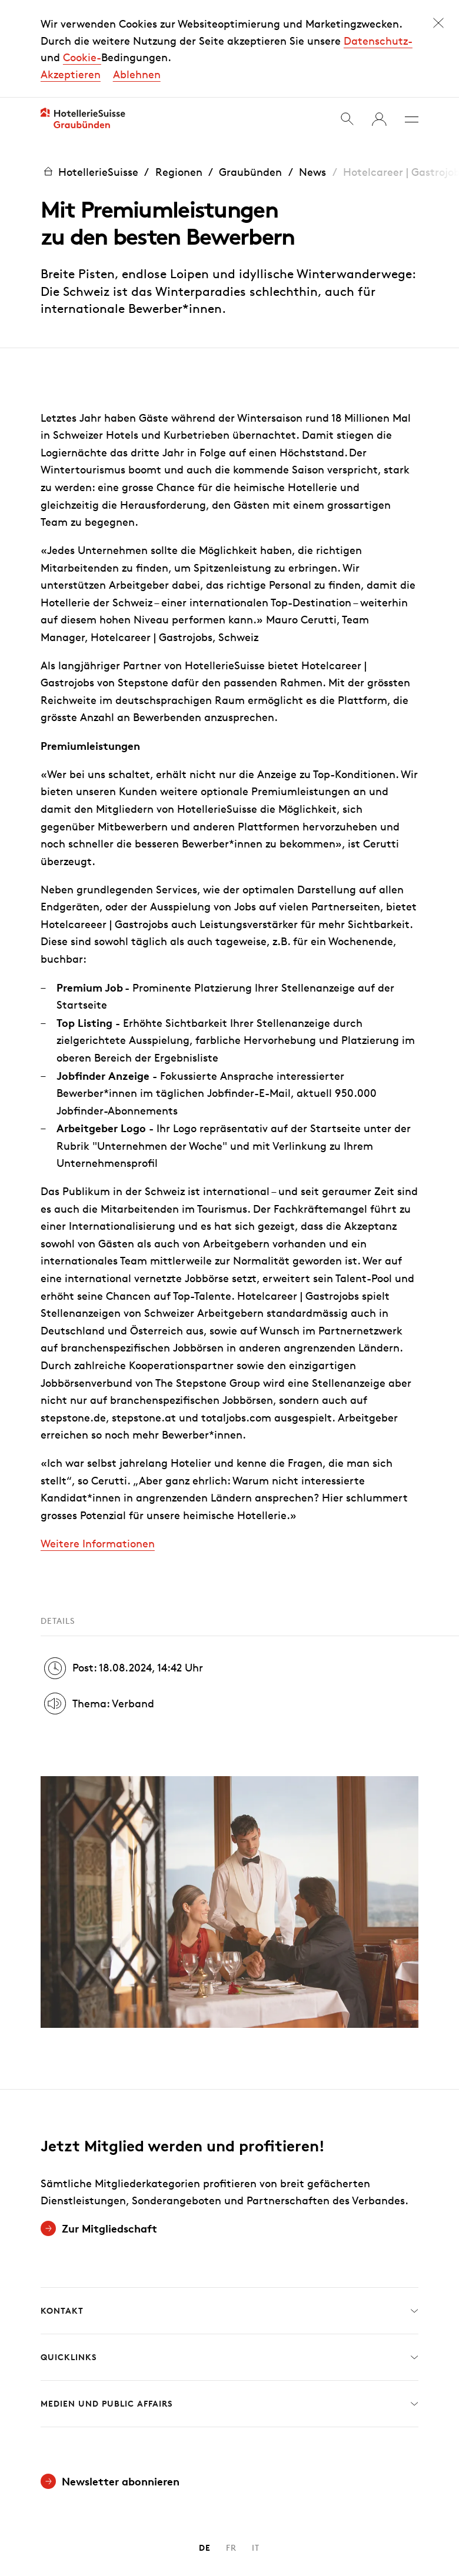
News (312, 138)
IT (256, 2514)
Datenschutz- (378, 23)
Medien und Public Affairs (229, 2370)
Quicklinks (229, 2323)
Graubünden (250, 138)
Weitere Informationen (98, 1509)
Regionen (178, 138)
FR (231, 2514)
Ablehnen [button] (137, 57)
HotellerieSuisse (89, 138)
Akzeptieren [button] (71, 57)
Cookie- (82, 40)
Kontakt (229, 2277)
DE (205, 2514)
